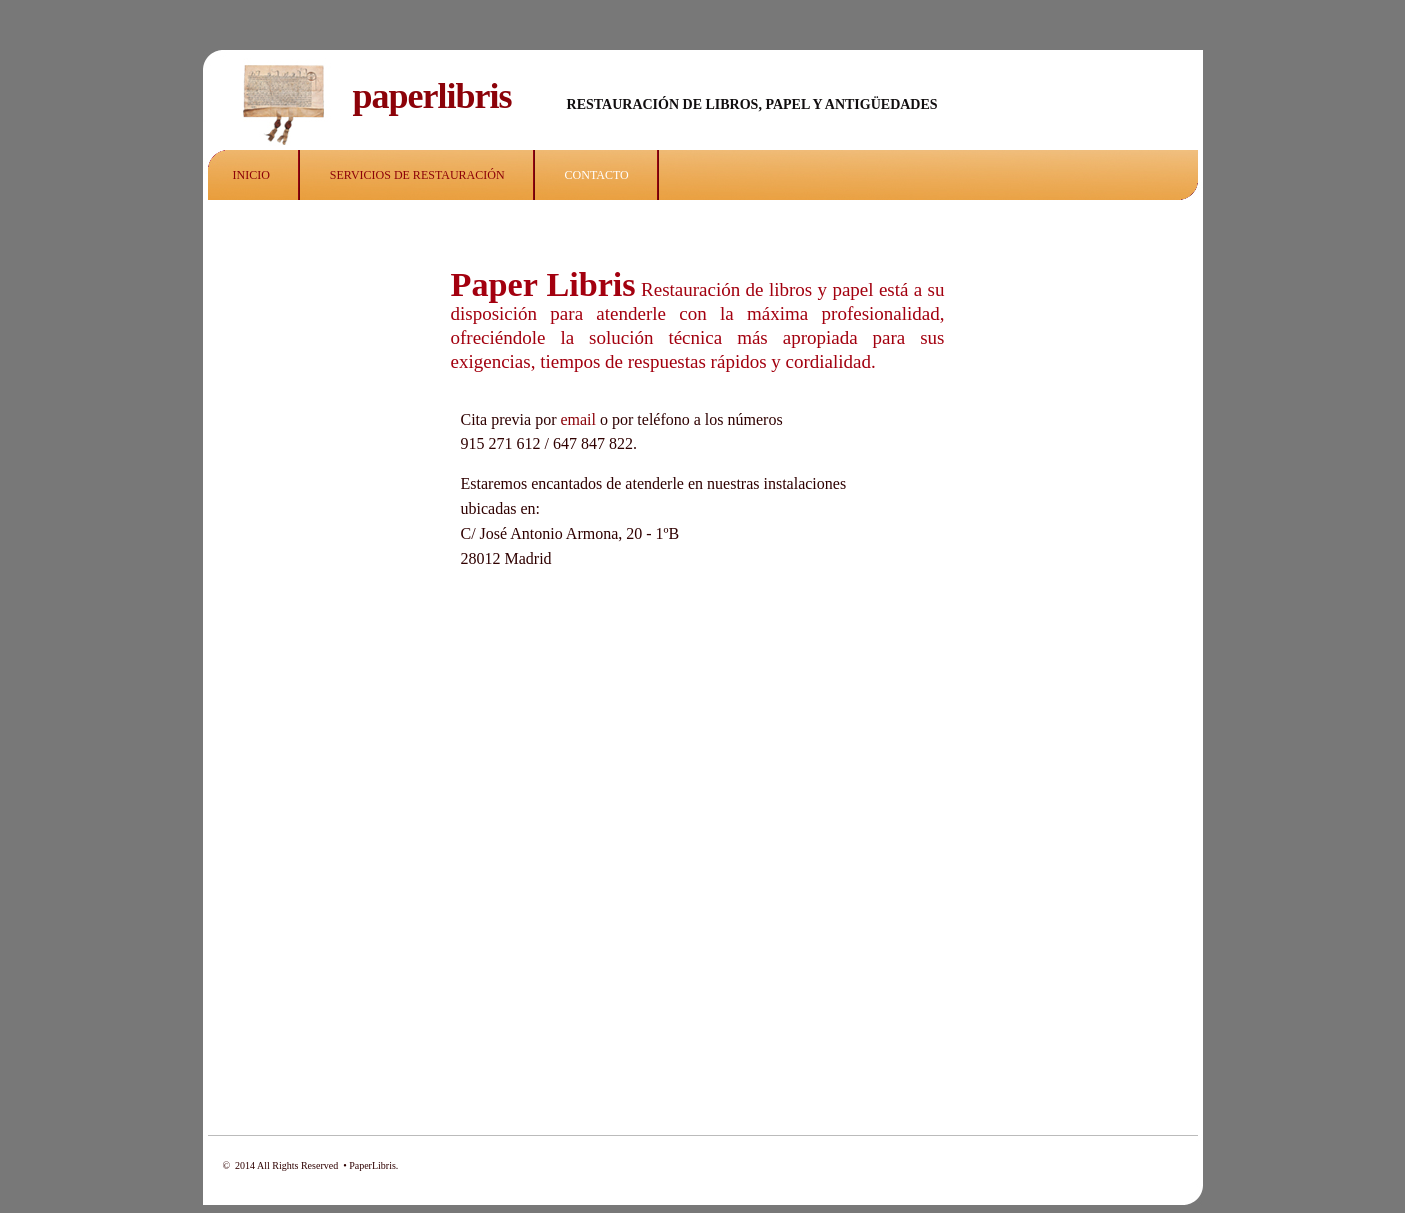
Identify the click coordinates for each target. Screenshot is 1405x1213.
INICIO (251, 175)
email (576, 419)
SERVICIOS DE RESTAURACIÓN (417, 175)
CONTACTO (597, 175)
